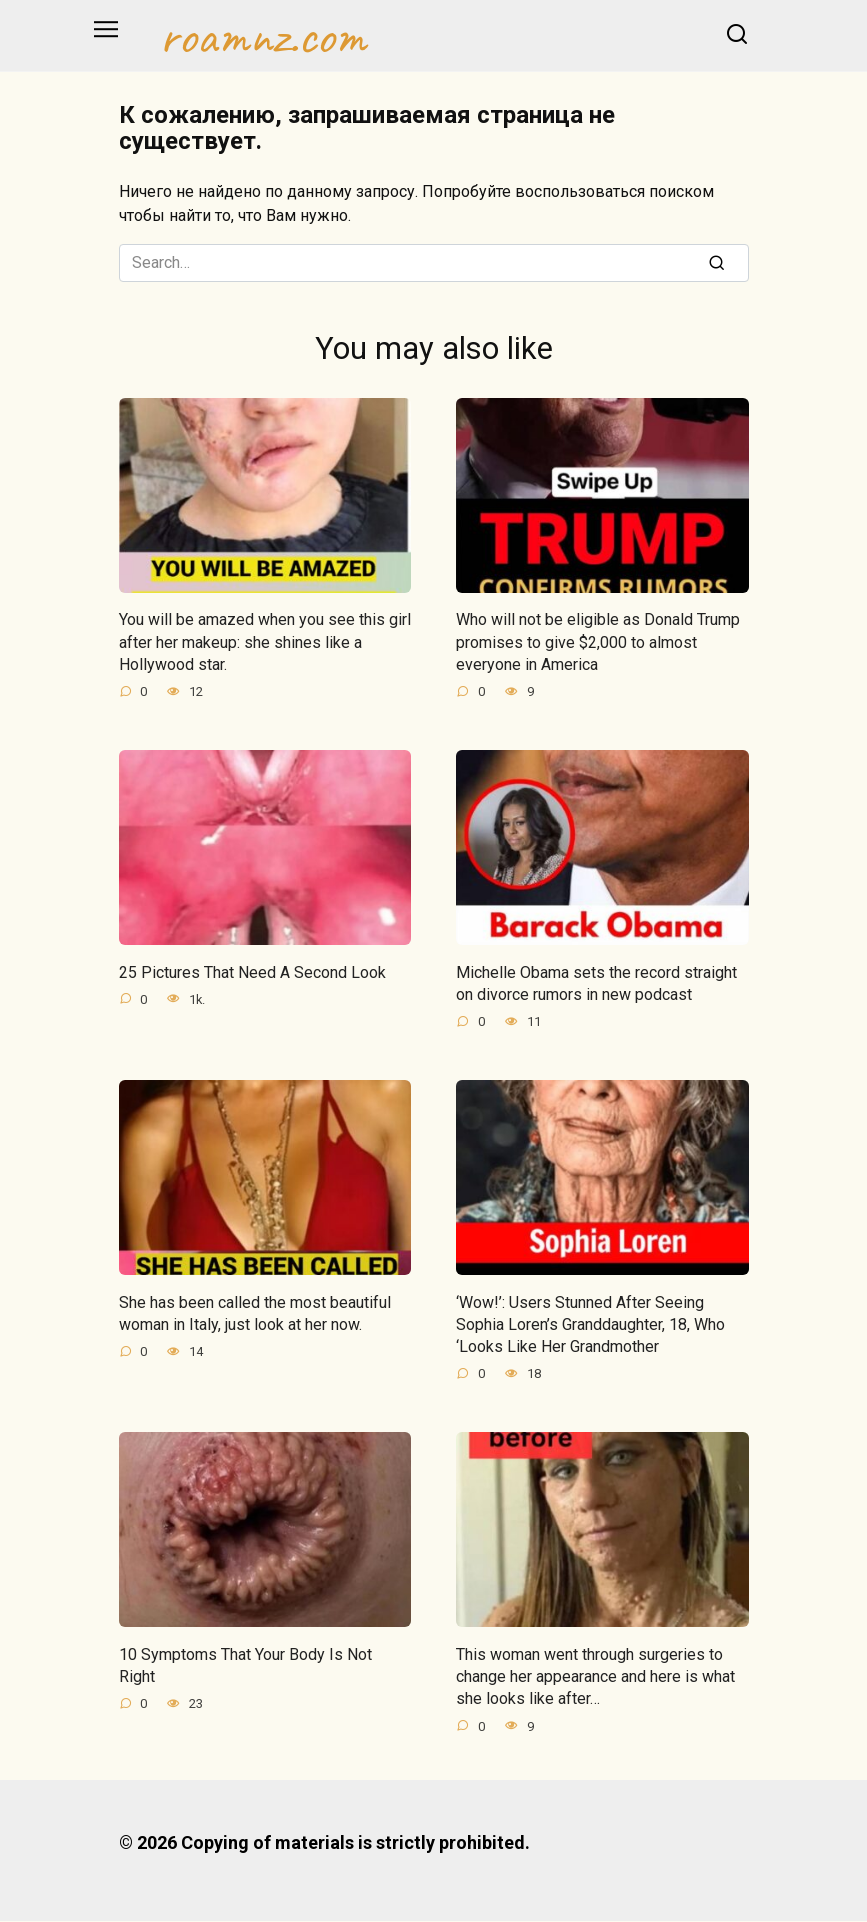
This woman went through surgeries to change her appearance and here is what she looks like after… (595, 1677)
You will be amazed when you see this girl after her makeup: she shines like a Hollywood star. (265, 642)
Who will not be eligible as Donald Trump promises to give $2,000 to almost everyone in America (598, 642)
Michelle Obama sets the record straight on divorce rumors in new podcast (596, 983)
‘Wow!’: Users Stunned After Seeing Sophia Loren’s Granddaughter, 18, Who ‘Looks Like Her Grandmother (590, 1325)
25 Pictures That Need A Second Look (252, 972)
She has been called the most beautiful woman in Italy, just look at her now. (255, 1313)
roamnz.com (262, 36)
